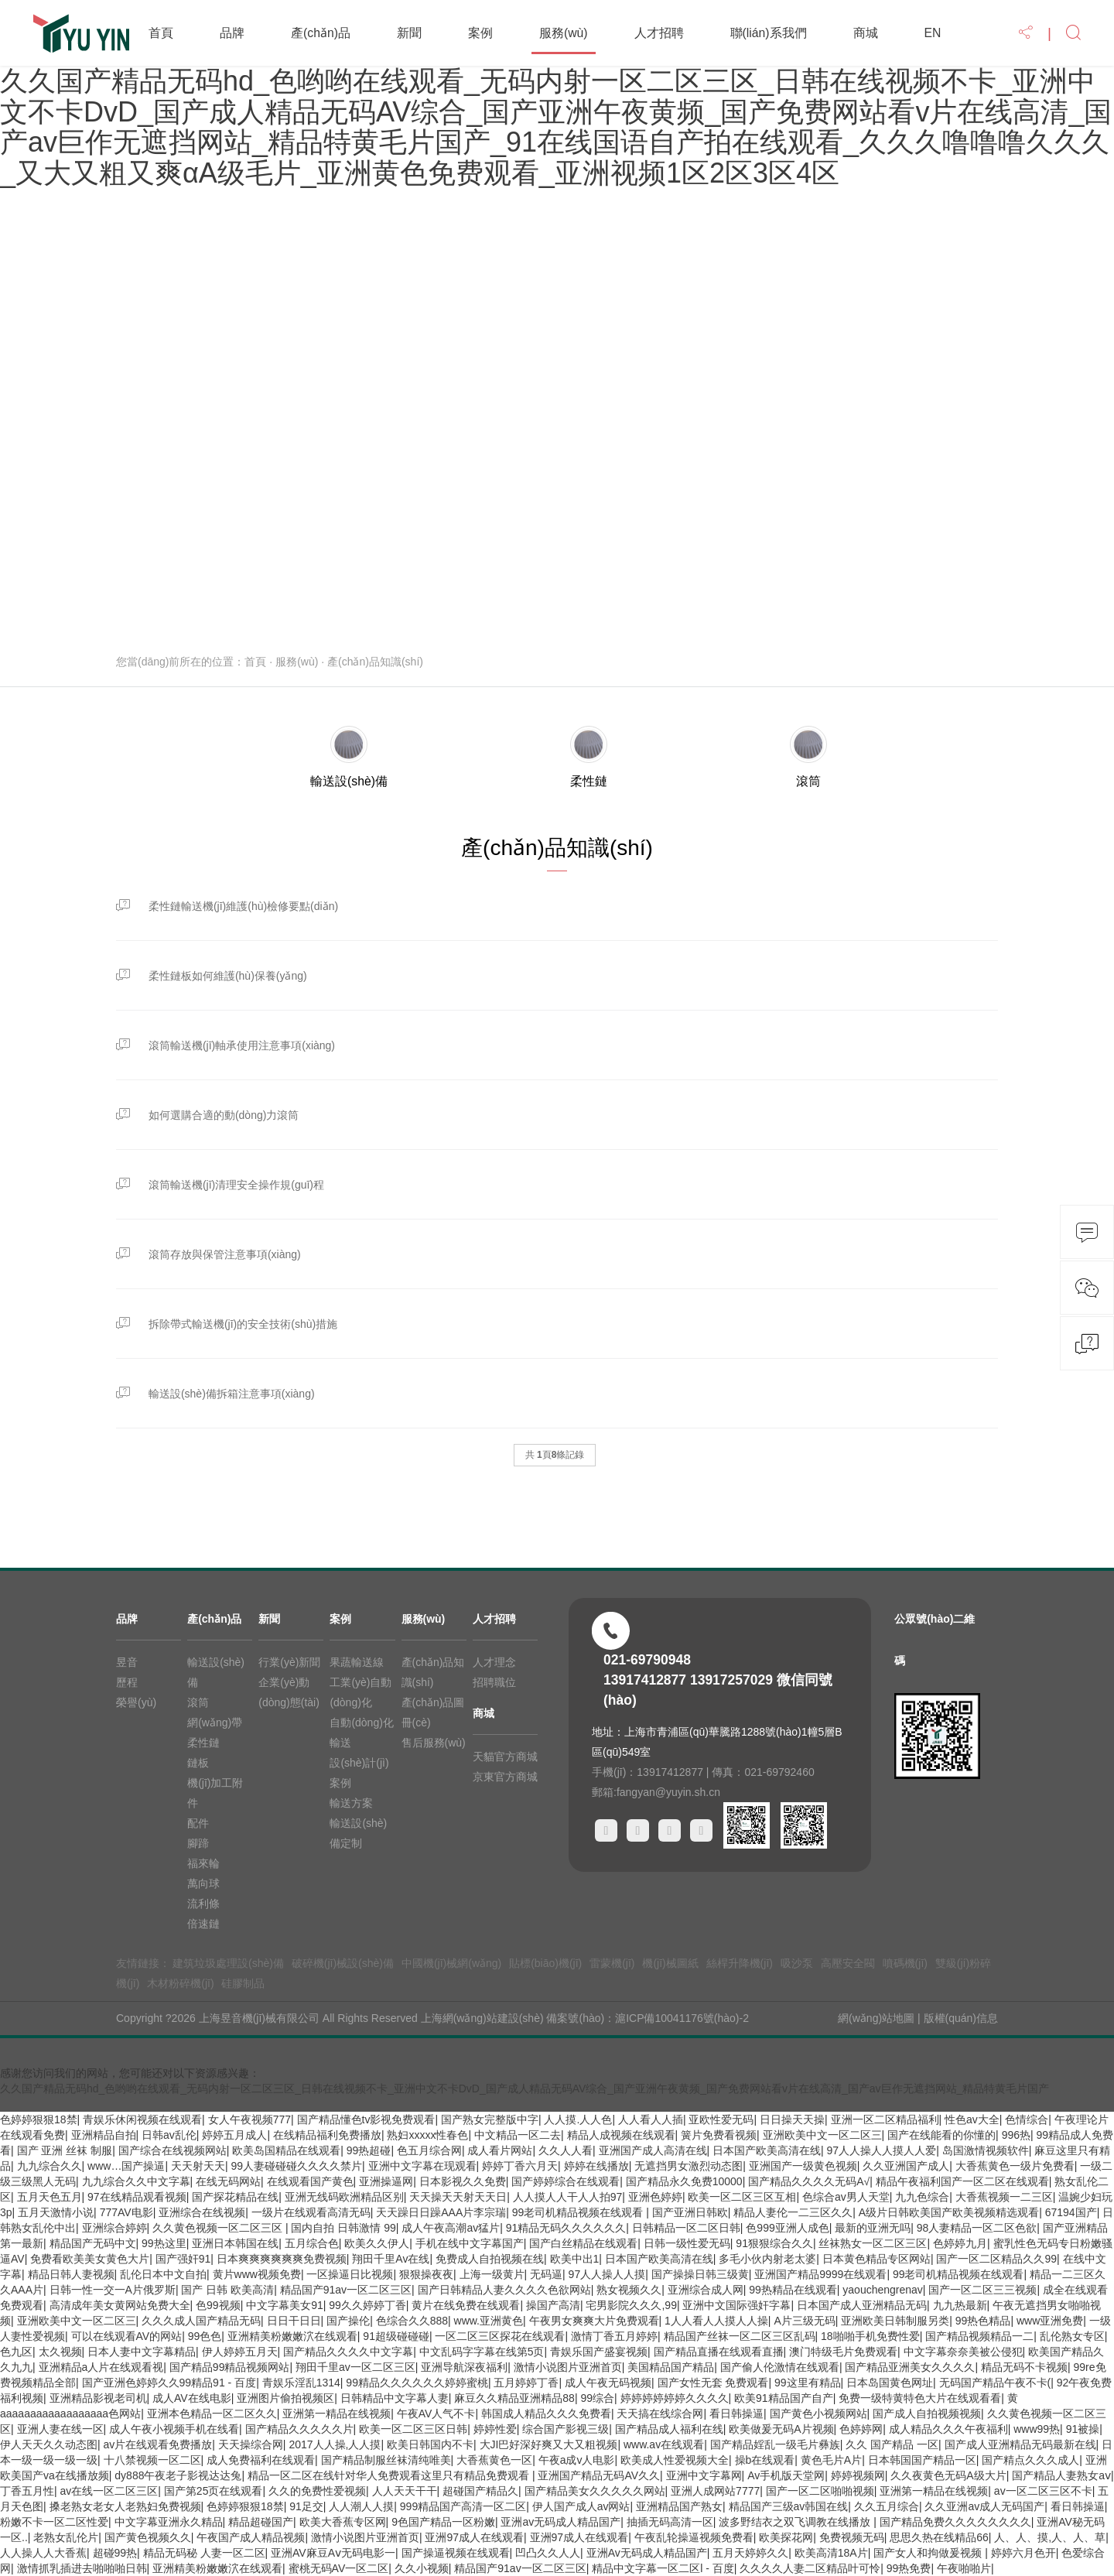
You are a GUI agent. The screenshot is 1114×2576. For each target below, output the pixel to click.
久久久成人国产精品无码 (201, 2320)
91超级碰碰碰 (396, 2336)
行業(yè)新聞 (289, 1662)
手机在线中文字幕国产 (469, 2243)
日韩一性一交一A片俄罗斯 (113, 2290)
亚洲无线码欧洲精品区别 (344, 2197)
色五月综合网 (429, 2150)
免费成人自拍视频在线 (490, 2259)
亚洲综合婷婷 (114, 2228)
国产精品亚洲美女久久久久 (910, 2367)
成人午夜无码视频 (608, 2382)
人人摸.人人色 (578, 2119)
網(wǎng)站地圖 (876, 2018)
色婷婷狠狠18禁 (38, 2119)
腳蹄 (198, 1843)
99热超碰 (369, 2150)
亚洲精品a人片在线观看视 (101, 2367)
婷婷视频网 (858, 2475)
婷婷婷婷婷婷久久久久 (674, 2398)
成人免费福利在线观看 (261, 2460)
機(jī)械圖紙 (670, 1963)
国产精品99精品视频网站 (229, 2367)
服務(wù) (563, 32)
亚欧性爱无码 (721, 2119)
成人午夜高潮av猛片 (451, 2228)
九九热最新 (960, 2305)
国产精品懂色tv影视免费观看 (366, 2119)
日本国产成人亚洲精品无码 (862, 2305)
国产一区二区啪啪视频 (820, 2491)
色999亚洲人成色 (787, 2228)
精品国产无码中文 (93, 2243)
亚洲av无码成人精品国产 (560, 2522)
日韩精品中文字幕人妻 (394, 2398)
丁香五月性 (27, 2491)
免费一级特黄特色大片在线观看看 (920, 2398)
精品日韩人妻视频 (71, 2274)
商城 (865, 32)
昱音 (127, 1662)
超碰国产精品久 (480, 2491)
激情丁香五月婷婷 (614, 2336)
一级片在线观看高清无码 (311, 2212)
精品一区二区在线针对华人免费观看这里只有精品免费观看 (390, 2475)
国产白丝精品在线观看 (583, 2243)
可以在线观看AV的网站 (127, 2336)
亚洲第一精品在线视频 (336, 2413)
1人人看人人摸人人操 (716, 2320)
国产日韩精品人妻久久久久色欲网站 (504, 2290)
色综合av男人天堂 (846, 2197)
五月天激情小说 (56, 2212)
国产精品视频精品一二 (979, 2336)
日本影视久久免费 (462, 2181)
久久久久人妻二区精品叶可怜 (810, 2568)
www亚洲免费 (1050, 2320)
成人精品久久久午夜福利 (948, 2429)
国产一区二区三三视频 (982, 2290)
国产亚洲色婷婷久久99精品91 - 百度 (169, 2382)
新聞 (409, 32)
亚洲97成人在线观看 (474, 2537)
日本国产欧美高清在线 (766, 2150)
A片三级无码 (804, 2320)
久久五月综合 (886, 2506)
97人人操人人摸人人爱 (882, 2150)
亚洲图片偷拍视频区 (285, 2398)
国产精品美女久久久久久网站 (595, 2491)
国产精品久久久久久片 (299, 2429)
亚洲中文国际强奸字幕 (736, 2305)
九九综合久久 (49, 2166)
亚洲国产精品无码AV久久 (599, 2475)
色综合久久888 (412, 2320)
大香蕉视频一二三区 (1004, 2197)
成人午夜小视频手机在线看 (174, 2429)
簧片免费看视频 (719, 2135)
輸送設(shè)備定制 (358, 1833)
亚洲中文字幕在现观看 (422, 2166)
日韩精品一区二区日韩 (686, 2228)
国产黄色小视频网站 (818, 2413)
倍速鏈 (203, 1923)
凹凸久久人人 (547, 2553)
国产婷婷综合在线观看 (565, 2181)
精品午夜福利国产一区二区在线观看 (962, 2181)
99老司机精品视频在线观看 (579, 2212)
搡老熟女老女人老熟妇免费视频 (125, 2506)
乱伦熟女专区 (1072, 2336)
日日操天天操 (792, 2119)
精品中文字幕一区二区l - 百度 (663, 2568)
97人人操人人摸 (607, 2274)
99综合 (597, 2398)
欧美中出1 (575, 2259)
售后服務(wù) (434, 1742)
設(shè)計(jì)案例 (359, 1773)
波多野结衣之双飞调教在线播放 (796, 2522)
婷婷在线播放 (596, 2166)
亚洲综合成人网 (705, 2290)
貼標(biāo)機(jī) (545, 1963)
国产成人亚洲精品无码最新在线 (1020, 2444)
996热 (1016, 2135)
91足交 (306, 2506)
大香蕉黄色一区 (494, 2460)
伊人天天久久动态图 (48, 2444)
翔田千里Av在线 (390, 2259)
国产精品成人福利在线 (669, 2429)
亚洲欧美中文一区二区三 (822, 2135)
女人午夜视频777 (249, 2119)
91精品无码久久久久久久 (566, 2228)
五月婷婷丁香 (526, 2382)
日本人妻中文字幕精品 (141, 2351)
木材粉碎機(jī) (180, 1983)
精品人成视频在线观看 (621, 2135)
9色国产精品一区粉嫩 (443, 2522)
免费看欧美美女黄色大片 (89, 2259)
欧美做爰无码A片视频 (781, 2429)
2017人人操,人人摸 (335, 2444)
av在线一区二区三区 (109, 2491)
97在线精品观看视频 (136, 2197)
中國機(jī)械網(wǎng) (451, 1963)
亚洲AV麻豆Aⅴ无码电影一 (333, 2553)
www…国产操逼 (126, 2166)
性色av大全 (972, 2119)
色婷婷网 (861, 2429)
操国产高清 (553, 2305)
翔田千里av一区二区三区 (355, 2367)
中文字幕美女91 (284, 2305)
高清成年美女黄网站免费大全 (120, 2305)
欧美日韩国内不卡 (430, 2444)
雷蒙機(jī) (611, 1963)
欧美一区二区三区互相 (742, 2197)
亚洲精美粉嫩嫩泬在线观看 (292, 2336)
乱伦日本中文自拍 (163, 2274)
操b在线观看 (765, 2460)
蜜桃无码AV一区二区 (339, 2568)
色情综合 (1026, 2119)
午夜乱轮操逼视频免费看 (693, 2537)
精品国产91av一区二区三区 (346, 2290)
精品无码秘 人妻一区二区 (204, 2553)
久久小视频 (422, 2568)
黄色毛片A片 (831, 2460)
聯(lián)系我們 (768, 32)
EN (932, 32)
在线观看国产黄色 (310, 2181)
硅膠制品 (243, 1983)
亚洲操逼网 (386, 2181)
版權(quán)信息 (961, 2018)
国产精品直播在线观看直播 (719, 2351)
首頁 (161, 32)
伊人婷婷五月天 (240, 2351)
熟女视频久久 (628, 2290)
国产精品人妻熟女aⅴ (1061, 2475)
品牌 (232, 32)
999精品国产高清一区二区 (463, 2506)
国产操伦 (348, 2320)
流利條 (203, 1903)
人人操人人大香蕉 (43, 2553)
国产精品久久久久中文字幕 (348, 2351)
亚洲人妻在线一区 (60, 2429)
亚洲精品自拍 (103, 2135)
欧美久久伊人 (376, 2243)
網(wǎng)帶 (214, 1722)
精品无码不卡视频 (1024, 2367)
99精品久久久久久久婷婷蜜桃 (417, 2382)
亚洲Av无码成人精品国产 (646, 2553)
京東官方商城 (505, 1776)
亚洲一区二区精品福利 (885, 2119)
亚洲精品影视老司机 (98, 2398)
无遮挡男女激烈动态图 (688, 2166)
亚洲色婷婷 (655, 2197)
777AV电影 (126, 2212)
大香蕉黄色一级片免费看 (1015, 2166)
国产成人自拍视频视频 (927, 2413)
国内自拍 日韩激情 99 (343, 2228)
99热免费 (909, 2568)
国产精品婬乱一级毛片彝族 (775, 2444)
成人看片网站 (499, 2150)
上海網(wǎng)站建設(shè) (484, 2018)
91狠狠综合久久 (774, 2243)
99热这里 (164, 2243)
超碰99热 (115, 2553)
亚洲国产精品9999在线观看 (820, 2274)
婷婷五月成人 (234, 2135)
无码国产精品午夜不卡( (995, 2382)
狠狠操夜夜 (426, 2274)
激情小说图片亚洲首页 (568, 2367)
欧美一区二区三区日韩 (413, 2429)
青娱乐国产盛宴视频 (599, 2351)
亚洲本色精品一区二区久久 (212, 2413)
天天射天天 (198, 2166)
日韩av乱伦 (169, 2135)
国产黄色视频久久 (147, 2537)
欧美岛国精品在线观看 (286, 2150)
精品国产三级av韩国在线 (789, 2506)
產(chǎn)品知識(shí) (375, 661)
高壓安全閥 (848, 1963)
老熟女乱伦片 (65, 2537)
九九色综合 (922, 2197)
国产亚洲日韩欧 (690, 2212)
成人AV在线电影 (191, 2398)
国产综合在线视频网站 (172, 2150)
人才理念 (494, 1662)
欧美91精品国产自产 (783, 2398)
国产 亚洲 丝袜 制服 (65, 2150)
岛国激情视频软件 (985, 2150)
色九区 (16, 2351)
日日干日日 (294, 2320)
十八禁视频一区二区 (152, 2460)
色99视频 (218, 2305)
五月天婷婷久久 (750, 2553)
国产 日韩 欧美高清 (227, 2290)
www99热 (1036, 2429)
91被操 (1083, 2429)
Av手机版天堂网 (786, 2475)
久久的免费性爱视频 (317, 2491)
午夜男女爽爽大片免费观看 (594, 2320)
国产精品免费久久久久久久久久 (955, 2522)
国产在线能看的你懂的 (941, 2135)
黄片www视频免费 (257, 2274)
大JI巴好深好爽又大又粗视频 (549, 2444)
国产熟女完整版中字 (489, 2119)
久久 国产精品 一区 (892, 2444)
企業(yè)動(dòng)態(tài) (289, 1692)
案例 (480, 32)
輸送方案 (351, 1803)
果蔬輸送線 (357, 1662)
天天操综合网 (250, 2444)
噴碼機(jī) (905, 1963)
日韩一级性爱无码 (687, 2243)
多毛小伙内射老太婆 (767, 2259)
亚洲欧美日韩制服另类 (895, 2320)
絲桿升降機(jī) (739, 1963)
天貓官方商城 (505, 1756)
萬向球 (203, 1883)
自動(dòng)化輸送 (361, 1732)
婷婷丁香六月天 (520, 2166)
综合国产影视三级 (565, 2429)
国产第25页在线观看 (213, 2491)
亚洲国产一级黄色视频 (803, 2166)
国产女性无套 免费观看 (713, 2382)
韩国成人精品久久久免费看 (546, 2413)
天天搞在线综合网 (660, 2413)
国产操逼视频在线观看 (456, 2553)
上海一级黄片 (492, 2274)
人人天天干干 (404, 2491)
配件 (198, 1823)
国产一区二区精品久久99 (996, 2259)
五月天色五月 (49, 2197)
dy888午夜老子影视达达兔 (177, 2475)
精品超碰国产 (260, 2522)
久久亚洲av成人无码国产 (984, 2506)
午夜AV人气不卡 (436, 2413)
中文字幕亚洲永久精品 (168, 2522)
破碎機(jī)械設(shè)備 (343, 1963)
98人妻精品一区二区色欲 (977, 2228)
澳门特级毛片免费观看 (843, 2351)
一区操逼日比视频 (349, 2274)
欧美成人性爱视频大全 (674, 2460)
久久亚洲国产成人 (906, 2166)
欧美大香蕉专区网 (342, 2522)
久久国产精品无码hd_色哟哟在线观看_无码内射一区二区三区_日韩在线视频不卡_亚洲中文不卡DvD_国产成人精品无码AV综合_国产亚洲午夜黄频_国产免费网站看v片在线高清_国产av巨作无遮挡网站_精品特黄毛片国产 (524, 2088)
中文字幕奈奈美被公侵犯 (963, 2351)
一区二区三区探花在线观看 (500, 2336)
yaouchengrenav (882, 2290)
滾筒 (198, 1702)
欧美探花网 (786, 2537)
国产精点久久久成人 (1030, 2460)
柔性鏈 (203, 1742)
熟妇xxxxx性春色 (427, 2135)
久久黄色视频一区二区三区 (218, 2228)
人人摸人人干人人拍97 (568, 2197)
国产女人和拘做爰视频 (929, 2553)
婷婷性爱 (495, 2429)
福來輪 (203, 1863)
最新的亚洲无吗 (873, 2228)
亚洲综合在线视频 (202, 2212)
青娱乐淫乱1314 (301, 2382)
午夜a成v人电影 (576, 2460)
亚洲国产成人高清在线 (653, 2150)
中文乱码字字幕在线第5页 (482, 2351)
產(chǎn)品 (320, 32)
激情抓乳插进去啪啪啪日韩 (82, 2568)
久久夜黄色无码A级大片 (948, 2475)
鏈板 (198, 1763)
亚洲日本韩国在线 (235, 2243)
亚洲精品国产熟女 (679, 2506)
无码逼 (546, 2274)
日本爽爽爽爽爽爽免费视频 (282, 2259)
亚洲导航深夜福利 (464, 2367)
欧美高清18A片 (831, 2553)
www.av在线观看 (664, 2444)
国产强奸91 (183, 2259)
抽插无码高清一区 (670, 2522)
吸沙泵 (797, 1963)
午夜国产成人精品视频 (250, 2537)
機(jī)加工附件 (215, 1793)
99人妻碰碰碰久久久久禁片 (296, 2166)
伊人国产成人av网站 (581, 2506)
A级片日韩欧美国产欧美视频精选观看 (949, 2212)
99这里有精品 (807, 2382)
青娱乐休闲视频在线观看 (142, 2119)
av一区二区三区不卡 (1043, 2491)
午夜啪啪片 (964, 2568)
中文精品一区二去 (517, 2135)
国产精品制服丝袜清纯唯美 (386, 2460)
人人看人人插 (650, 2119)
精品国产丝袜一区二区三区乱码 (739, 2336)
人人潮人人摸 (361, 2506)
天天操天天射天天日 (458, 2197)
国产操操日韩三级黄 (700, 2274)
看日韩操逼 (736, 2413)
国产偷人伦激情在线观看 (779, 2367)
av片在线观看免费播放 (158, 2444)
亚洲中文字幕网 (704, 2475)
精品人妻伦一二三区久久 (793, 2212)
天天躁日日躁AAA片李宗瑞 (441, 2212)
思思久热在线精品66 (939, 2537)
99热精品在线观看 (793, 2290)
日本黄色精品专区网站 (876, 2259)
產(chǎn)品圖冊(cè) (433, 1712)
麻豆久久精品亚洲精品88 (514, 2398)
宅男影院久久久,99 (631, 2305)
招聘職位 (494, 1682)
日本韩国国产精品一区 (922, 2460)
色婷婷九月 (960, 2243)
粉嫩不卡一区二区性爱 (54, 2522)
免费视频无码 (851, 2537)
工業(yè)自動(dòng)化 (360, 1692)
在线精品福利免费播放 (327, 2135)
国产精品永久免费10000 (684, 2181)
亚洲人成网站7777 (715, 2491)
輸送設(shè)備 (215, 1672)
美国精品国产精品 (670, 2367)
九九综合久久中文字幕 (136, 2181)
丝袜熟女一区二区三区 (872, 2243)
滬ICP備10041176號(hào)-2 (682, 2018)
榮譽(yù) (136, 1702)
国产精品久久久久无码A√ (809, 2181)
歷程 (127, 1682)
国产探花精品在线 (235, 2197)
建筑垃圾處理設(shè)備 (228, 1963)
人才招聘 (659, 32)
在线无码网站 (228, 2181)
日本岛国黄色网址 (889, 2382)
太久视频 (60, 2351)
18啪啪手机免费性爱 (870, 2336)
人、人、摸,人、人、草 (1049, 2537)
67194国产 (1071, 2212)
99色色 (205, 2336)
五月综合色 (312, 2243)
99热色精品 (983, 2320)
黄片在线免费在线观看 (466, 2305)
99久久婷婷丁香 (367, 2305)
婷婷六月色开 (1023, 2553)
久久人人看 (565, 2150)
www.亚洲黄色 (488, 2320)
